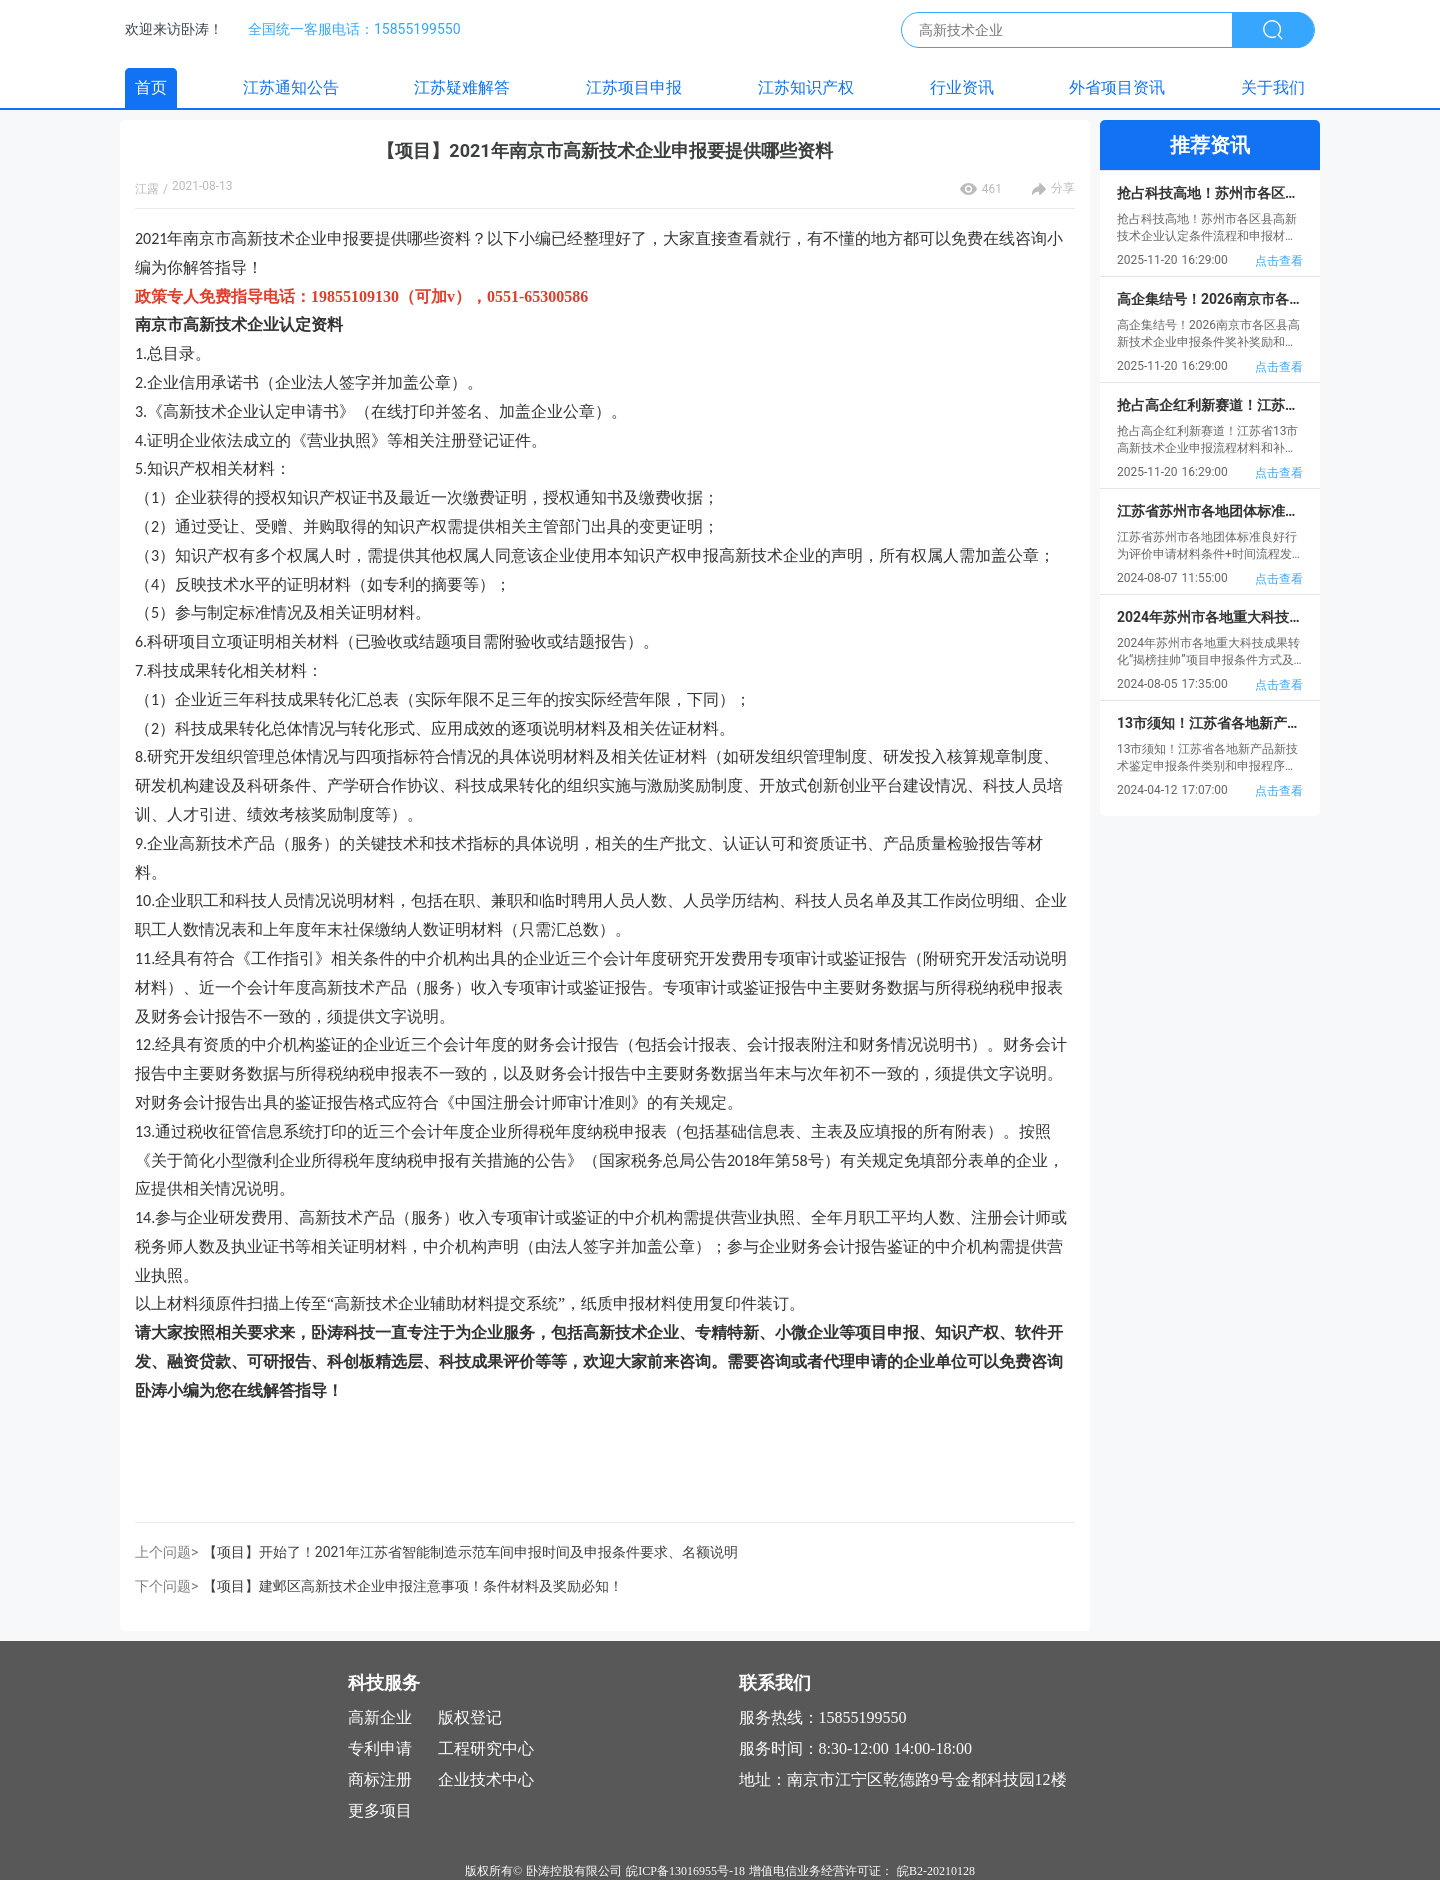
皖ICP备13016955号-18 (685, 1871)
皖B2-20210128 (936, 1871)
